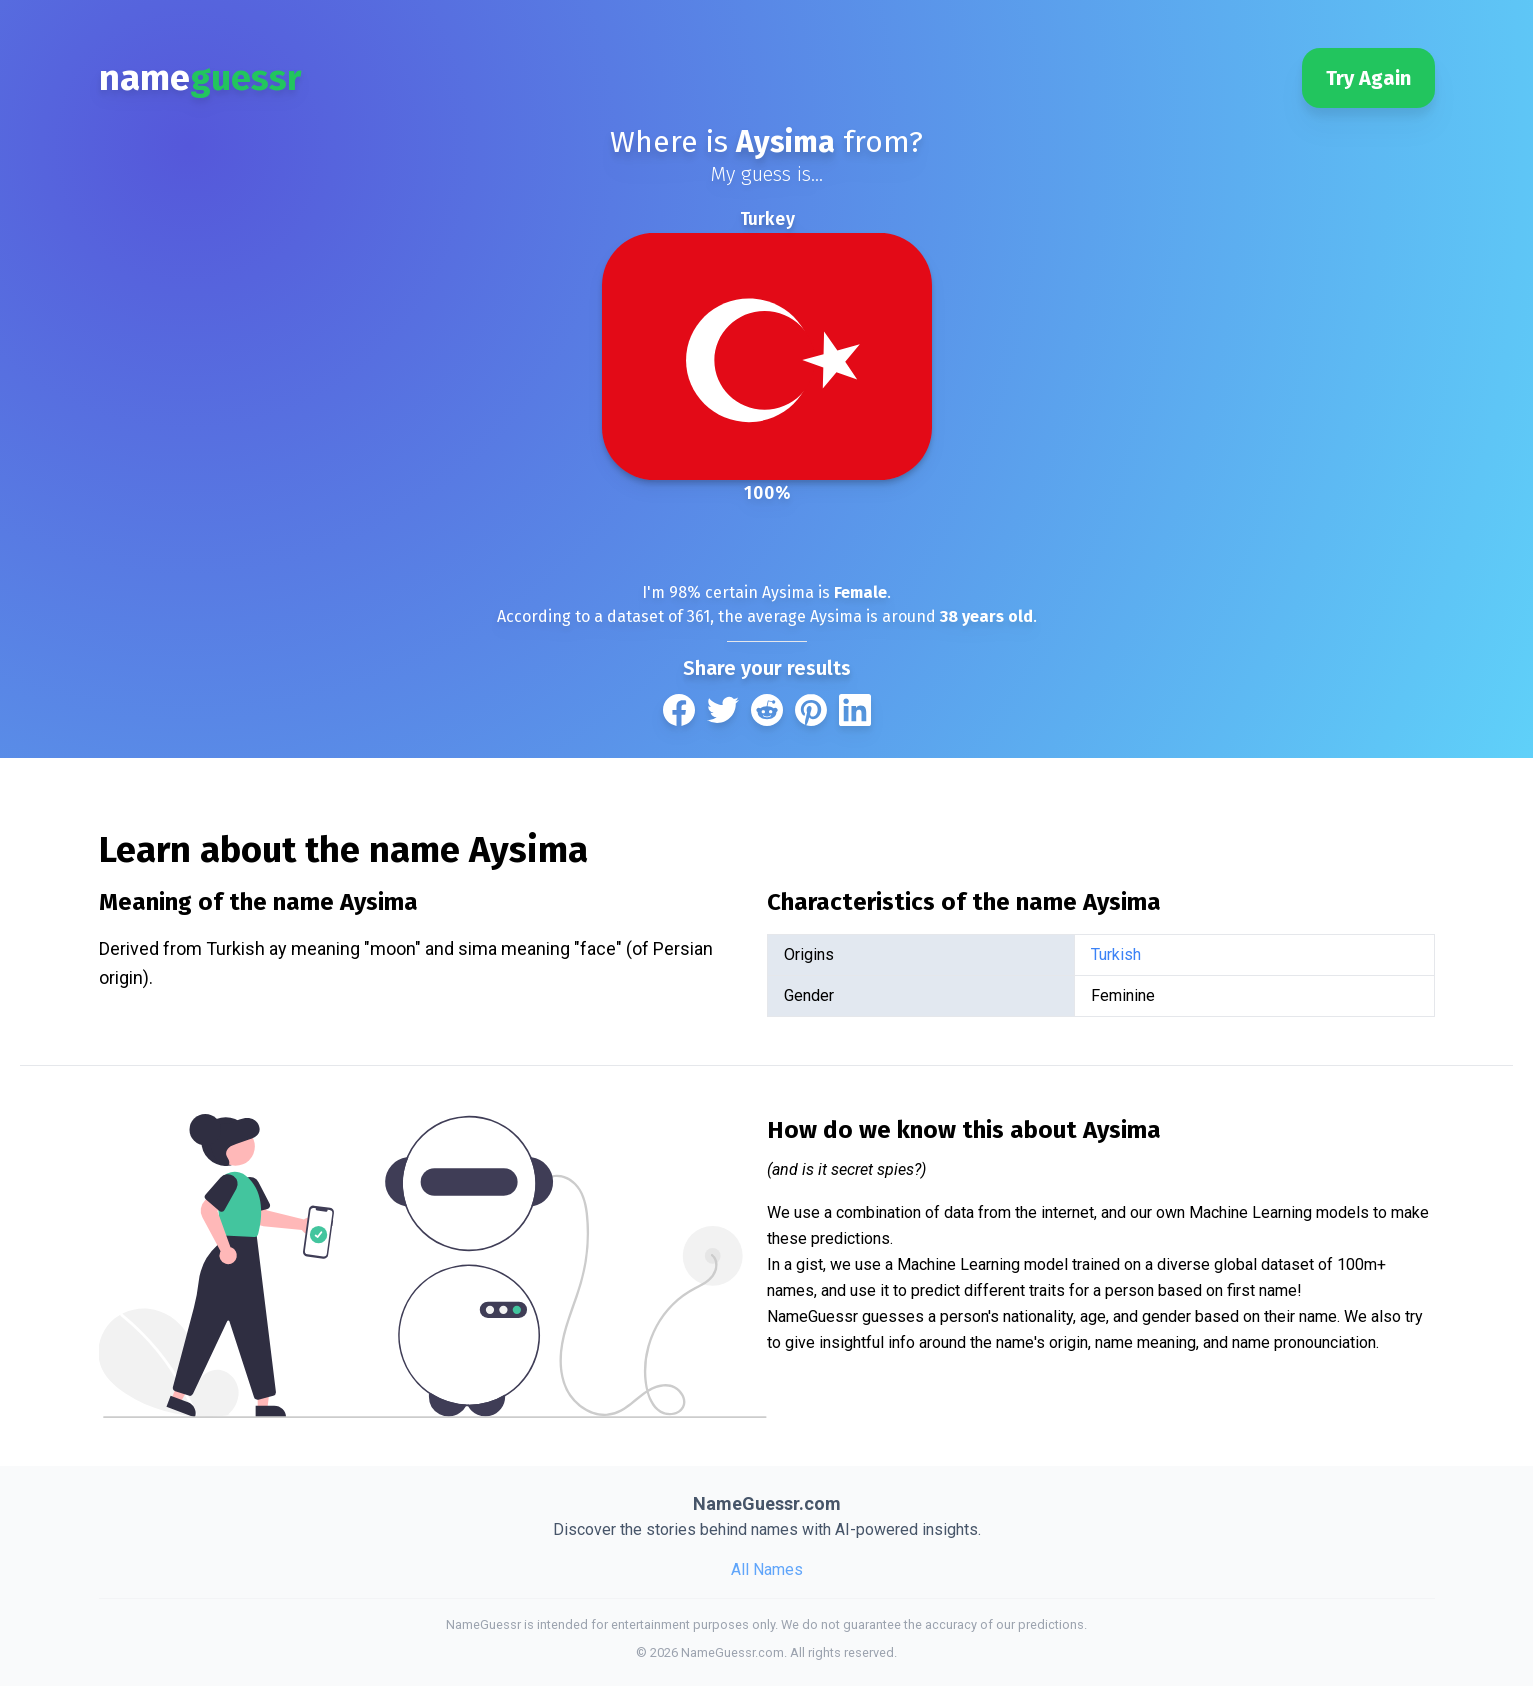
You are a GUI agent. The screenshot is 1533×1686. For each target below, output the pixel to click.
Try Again (1368, 78)
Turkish (1116, 954)
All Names (767, 1569)
